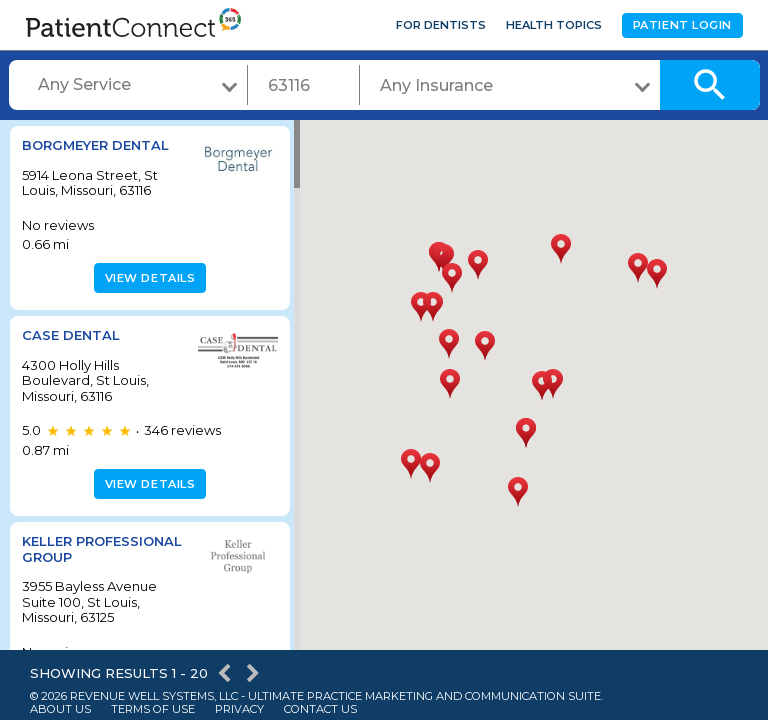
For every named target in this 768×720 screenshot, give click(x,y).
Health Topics (554, 25)
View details (147, 278)
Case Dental (71, 335)
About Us (60, 709)
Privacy (239, 709)
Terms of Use (153, 709)
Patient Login (682, 25)
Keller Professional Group (75, 556)
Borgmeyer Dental (95, 145)
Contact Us (320, 709)
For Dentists (441, 25)
